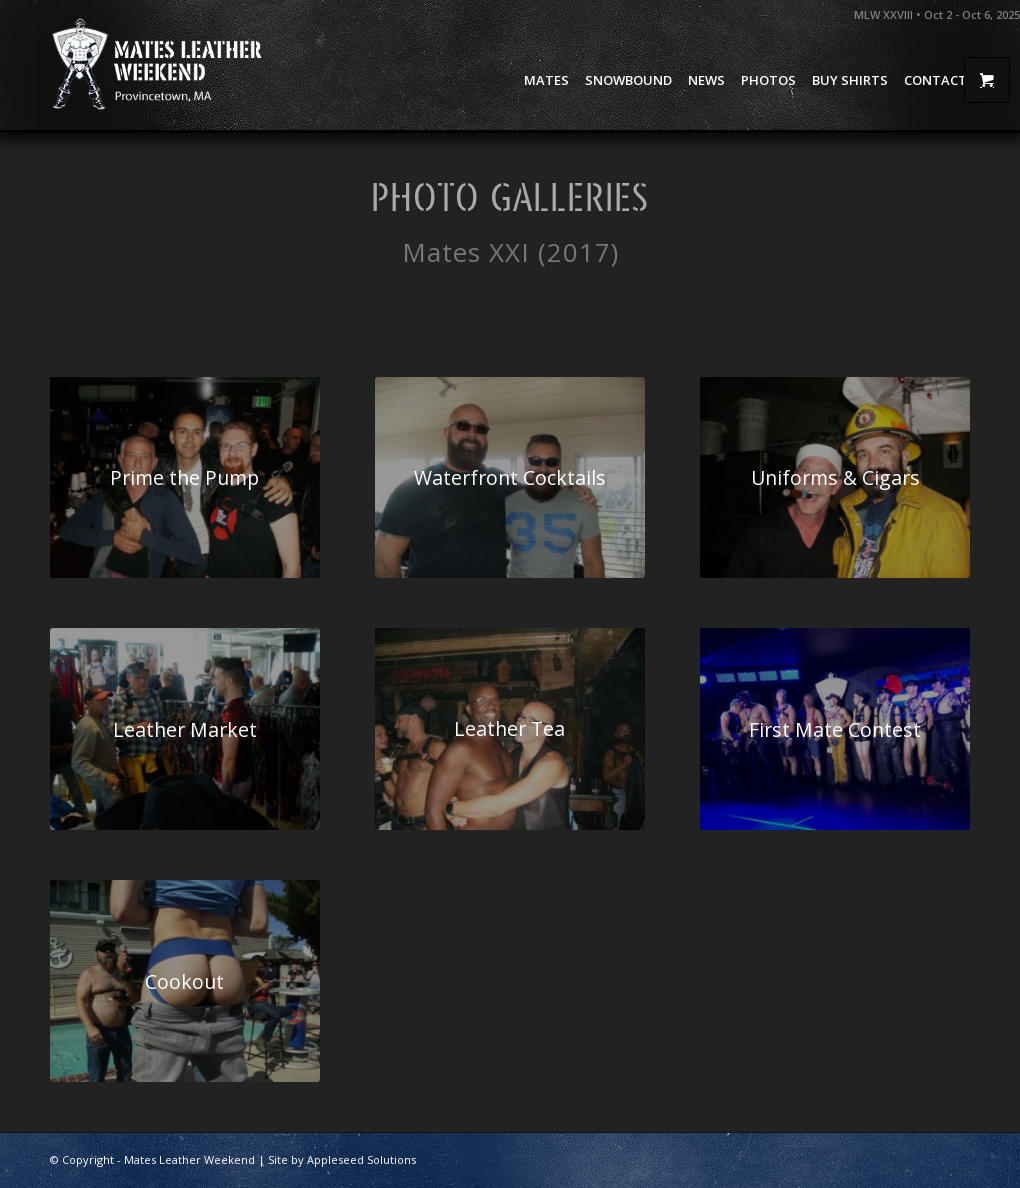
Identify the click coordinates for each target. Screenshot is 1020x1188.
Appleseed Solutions (361, 1159)
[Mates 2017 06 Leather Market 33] (185, 729)
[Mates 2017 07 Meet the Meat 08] (510, 728)
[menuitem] (546, 80)
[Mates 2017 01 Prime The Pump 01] (185, 477)
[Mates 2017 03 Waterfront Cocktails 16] (510, 477)
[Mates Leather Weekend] (159, 65)
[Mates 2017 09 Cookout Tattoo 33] (185, 980)
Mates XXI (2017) (510, 252)
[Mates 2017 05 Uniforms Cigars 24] (835, 477)
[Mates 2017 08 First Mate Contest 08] (835, 729)
